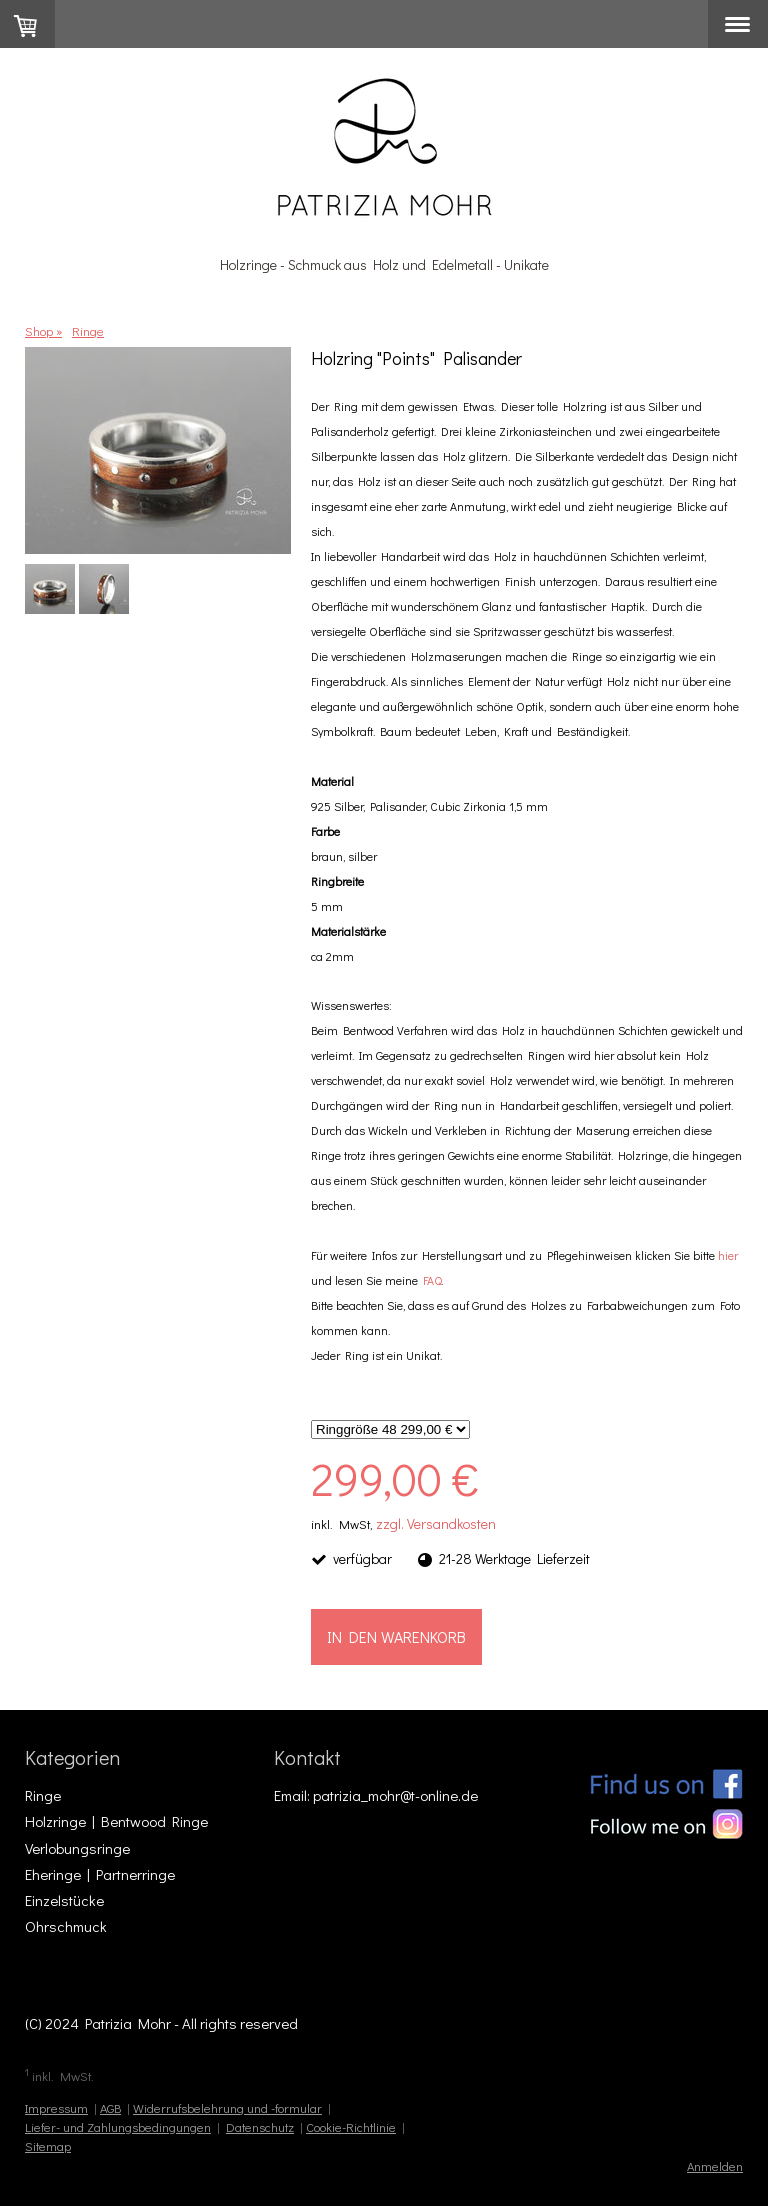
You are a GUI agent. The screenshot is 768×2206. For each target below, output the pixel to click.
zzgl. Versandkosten (436, 1523)
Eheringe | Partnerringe (100, 1874)
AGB (110, 2108)
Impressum (56, 2108)
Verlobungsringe (77, 1848)
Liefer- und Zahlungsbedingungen (118, 2127)
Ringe (43, 1795)
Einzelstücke (64, 1900)
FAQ (432, 1280)
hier (728, 1255)
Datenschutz (260, 2127)
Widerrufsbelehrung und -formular (227, 2108)
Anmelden (715, 2166)
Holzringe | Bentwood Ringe (116, 1821)
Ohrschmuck (66, 1926)
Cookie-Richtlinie (351, 2127)
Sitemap (48, 2146)
